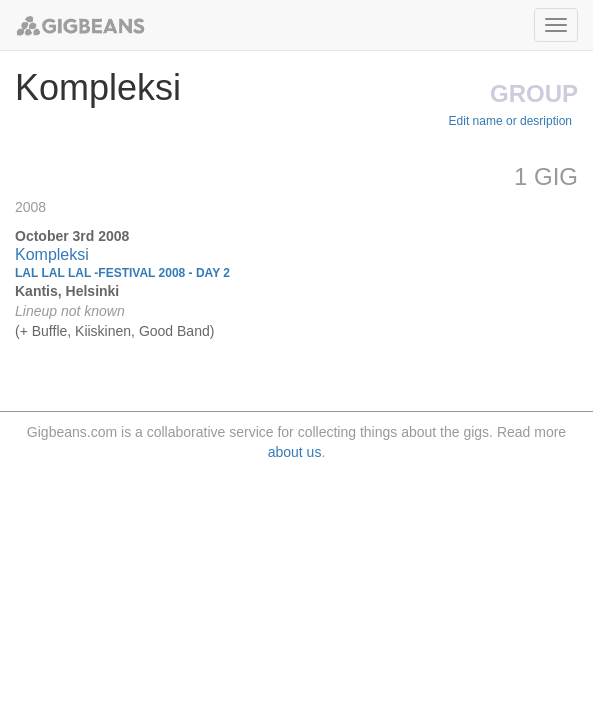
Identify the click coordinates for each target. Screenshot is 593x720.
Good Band (174, 331)
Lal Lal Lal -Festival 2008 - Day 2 (122, 273)
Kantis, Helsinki (67, 291)
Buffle (50, 331)
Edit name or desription (510, 121)
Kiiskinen (103, 331)
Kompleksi (52, 254)
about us (295, 452)
